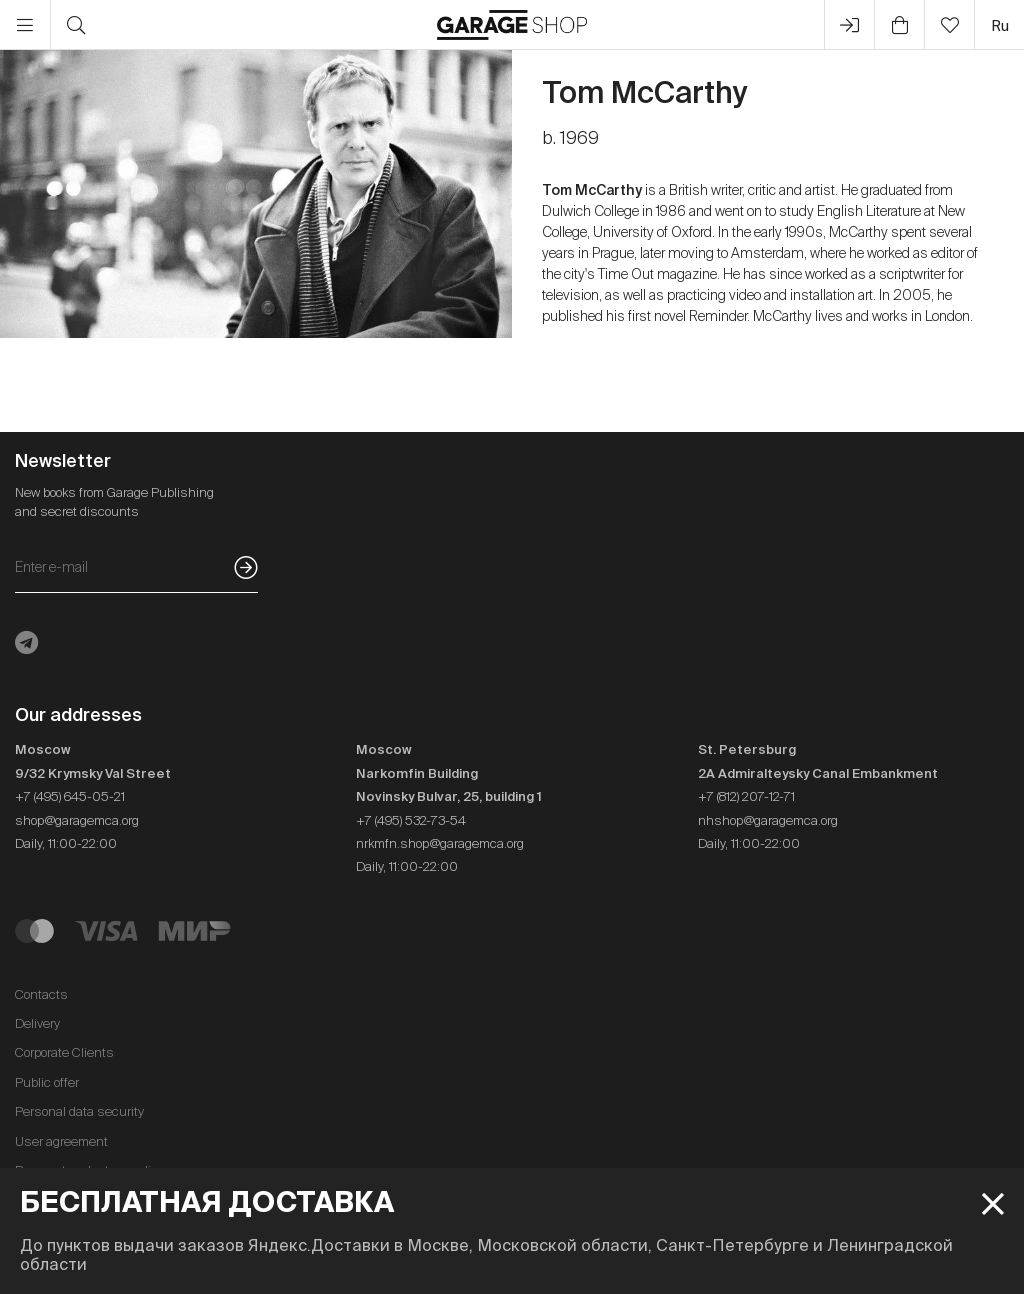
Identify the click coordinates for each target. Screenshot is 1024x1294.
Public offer (47, 1082)
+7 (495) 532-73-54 (411, 820)
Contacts (41, 994)
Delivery (37, 1023)
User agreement (61, 1141)
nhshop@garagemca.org (768, 820)
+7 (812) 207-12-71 (746, 796)
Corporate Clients (64, 1052)
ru (1000, 25)
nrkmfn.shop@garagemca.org (440, 843)
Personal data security (79, 1111)
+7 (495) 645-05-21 (70, 796)
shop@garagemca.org (77, 820)
